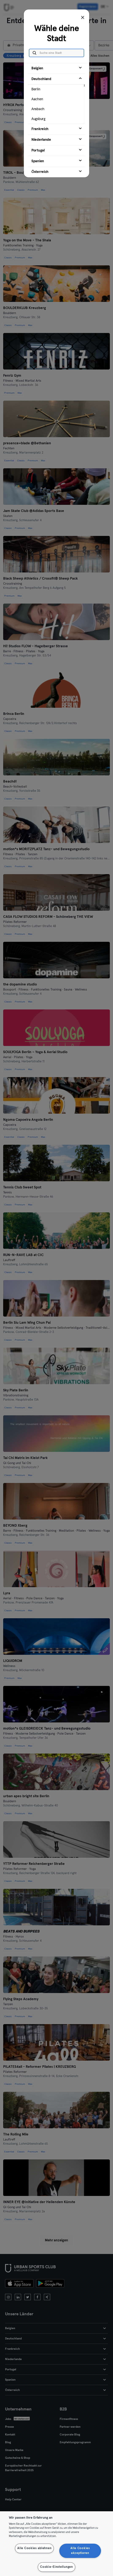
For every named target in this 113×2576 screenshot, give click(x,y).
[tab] (56, 68)
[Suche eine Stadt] (56, 53)
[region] (56, 2543)
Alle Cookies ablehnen (34, 2548)
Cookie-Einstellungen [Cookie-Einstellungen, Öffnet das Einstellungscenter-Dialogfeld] (56, 2566)
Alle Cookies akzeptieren (80, 2551)
